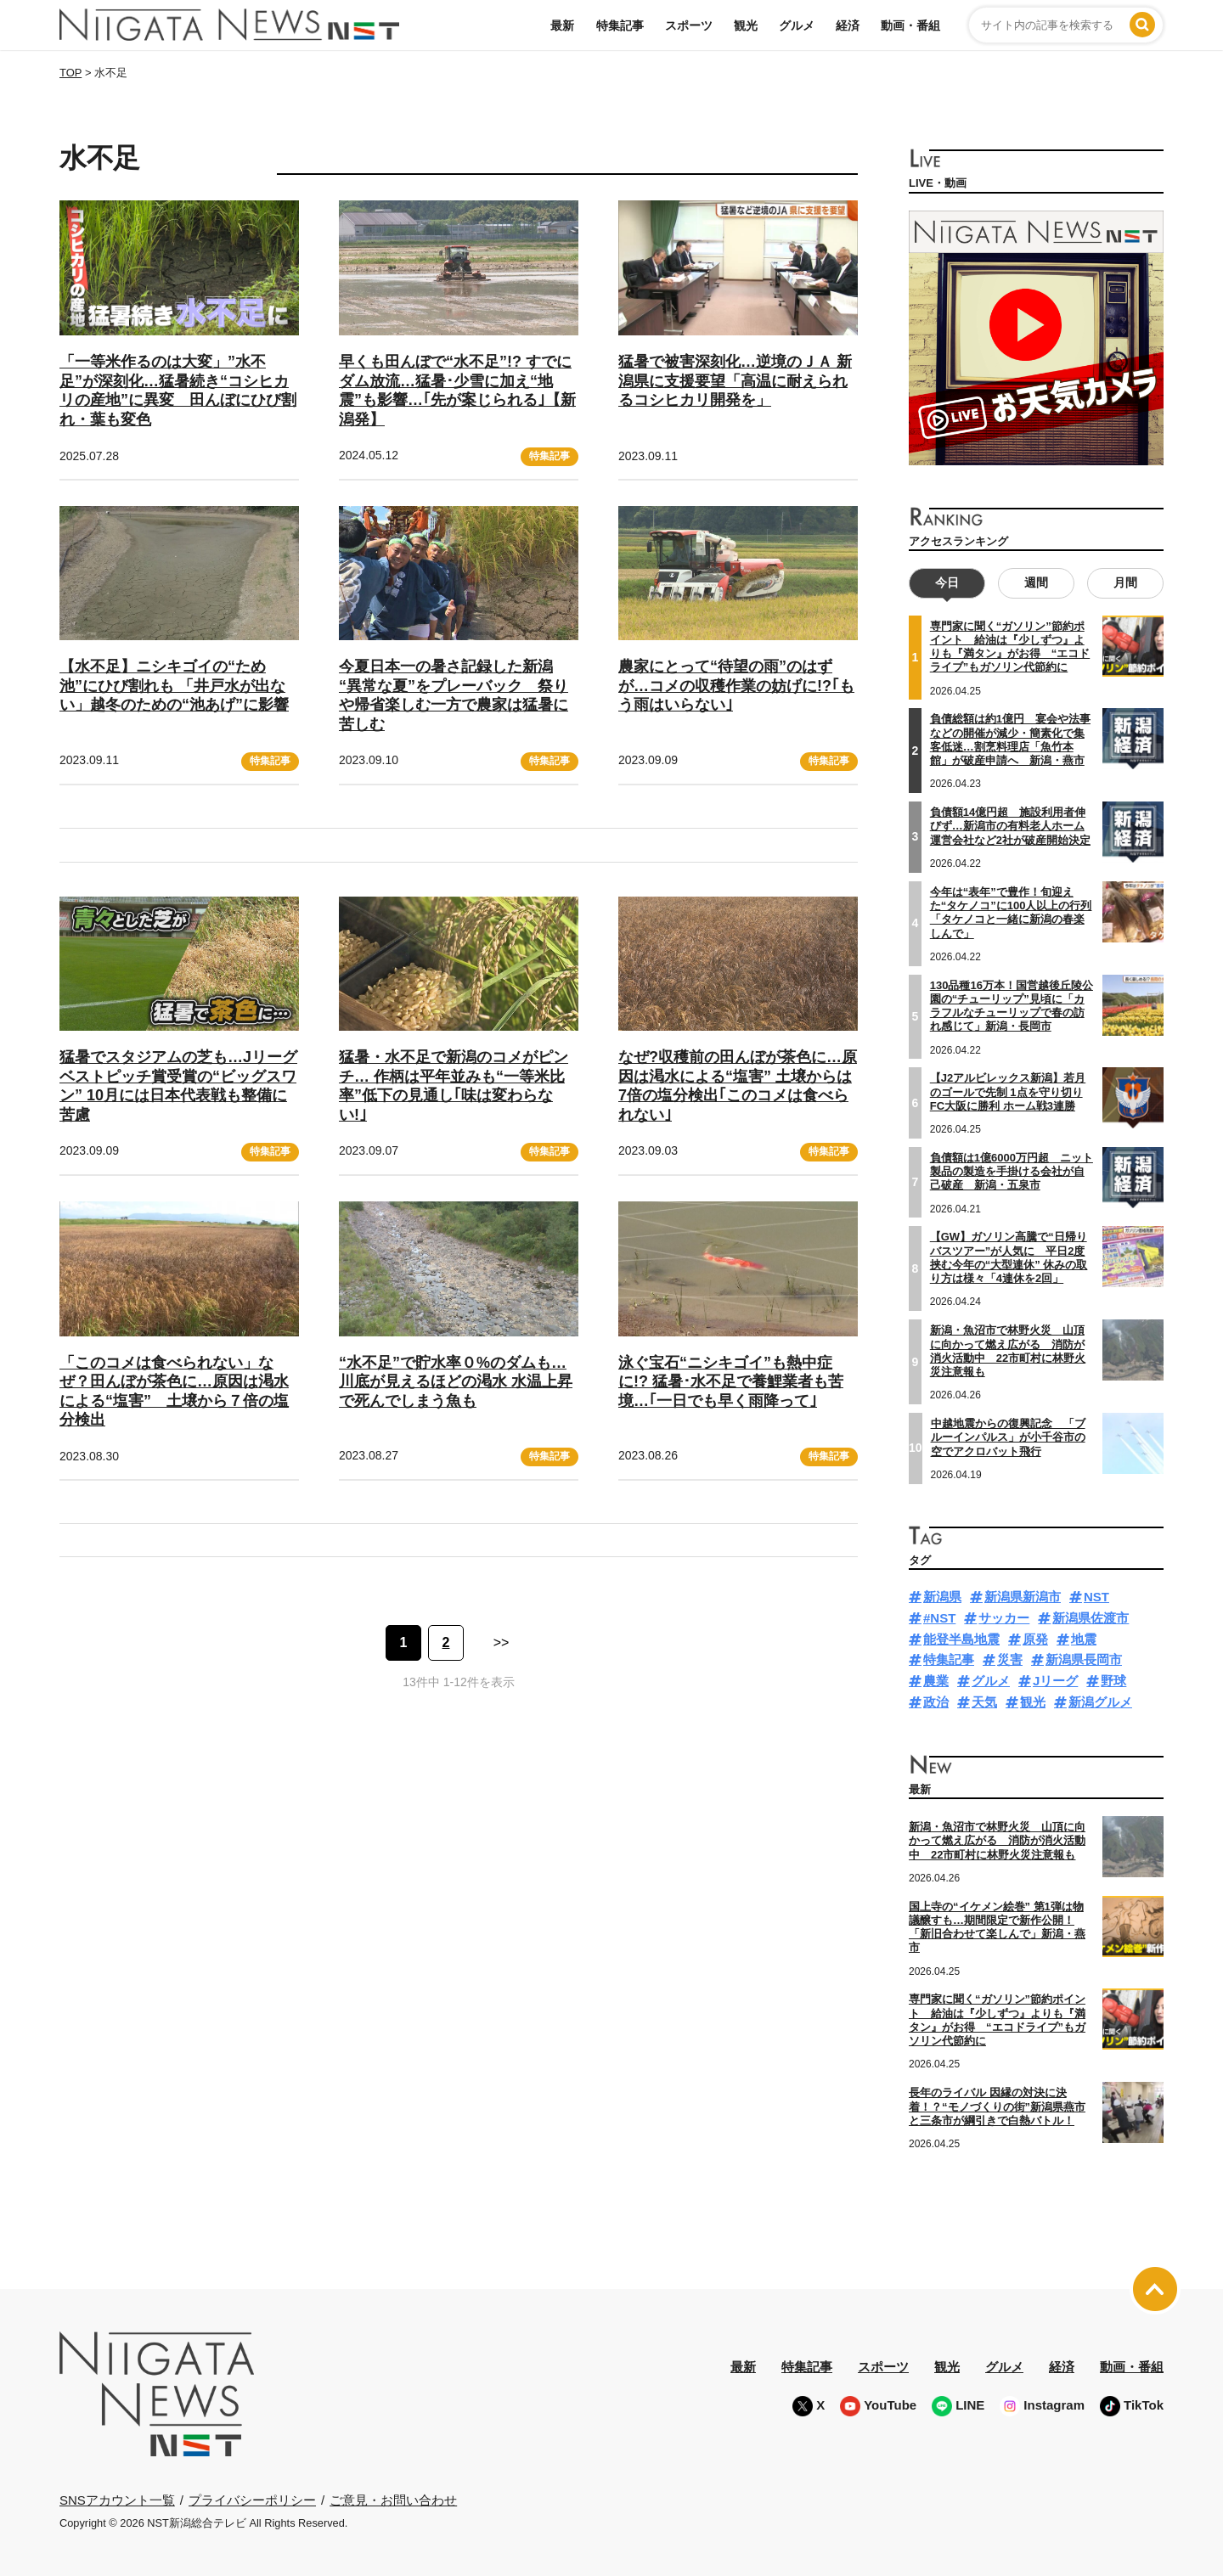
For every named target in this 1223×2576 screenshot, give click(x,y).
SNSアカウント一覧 (117, 2500)
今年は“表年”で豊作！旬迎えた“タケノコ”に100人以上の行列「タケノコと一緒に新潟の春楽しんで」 (1011, 913)
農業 (936, 1680)
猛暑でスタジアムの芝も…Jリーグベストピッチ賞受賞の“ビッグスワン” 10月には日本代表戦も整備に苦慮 (178, 1086)
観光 (746, 25)
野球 (1113, 1680)
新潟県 (942, 1596)
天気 (984, 1702)
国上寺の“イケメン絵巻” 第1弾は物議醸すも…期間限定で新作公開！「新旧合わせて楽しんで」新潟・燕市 (997, 1927)
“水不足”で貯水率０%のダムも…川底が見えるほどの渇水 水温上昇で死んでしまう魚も (455, 1381)
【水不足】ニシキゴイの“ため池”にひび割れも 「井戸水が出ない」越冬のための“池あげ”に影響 (174, 685)
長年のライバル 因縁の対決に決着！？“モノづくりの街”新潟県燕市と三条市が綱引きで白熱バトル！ (997, 2106)
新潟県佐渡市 (1090, 1618)
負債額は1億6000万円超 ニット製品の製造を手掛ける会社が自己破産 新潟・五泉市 (1011, 1171)
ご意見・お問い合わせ (393, 2500)
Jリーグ (1055, 1680)
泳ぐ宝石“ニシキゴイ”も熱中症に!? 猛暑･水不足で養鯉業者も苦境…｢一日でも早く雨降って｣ (730, 1381)
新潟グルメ (1100, 1702)
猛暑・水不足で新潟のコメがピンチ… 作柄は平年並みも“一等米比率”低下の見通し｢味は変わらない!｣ (453, 1086)
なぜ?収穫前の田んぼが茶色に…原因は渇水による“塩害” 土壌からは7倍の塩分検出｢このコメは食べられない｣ (737, 1086)
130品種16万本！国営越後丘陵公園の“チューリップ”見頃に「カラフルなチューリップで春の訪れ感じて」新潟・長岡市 (1011, 1005)
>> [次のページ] (501, 1642)
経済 (847, 25)
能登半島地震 (961, 1639)
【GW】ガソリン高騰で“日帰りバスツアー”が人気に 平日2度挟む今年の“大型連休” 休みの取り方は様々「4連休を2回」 (1009, 1257)
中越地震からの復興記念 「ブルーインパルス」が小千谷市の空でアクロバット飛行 (1008, 1437)
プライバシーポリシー (252, 2500)
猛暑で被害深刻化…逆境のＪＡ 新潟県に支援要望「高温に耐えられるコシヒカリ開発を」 (735, 380)
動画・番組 (910, 25)
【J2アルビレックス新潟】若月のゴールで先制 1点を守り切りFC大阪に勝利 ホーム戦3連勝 (1007, 1091)
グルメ (796, 25)
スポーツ (689, 25)
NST (1096, 1596)
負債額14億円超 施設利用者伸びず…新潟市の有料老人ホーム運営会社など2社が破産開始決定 (1010, 826)
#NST (939, 1618)
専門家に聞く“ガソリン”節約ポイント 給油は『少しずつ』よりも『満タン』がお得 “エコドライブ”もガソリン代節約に (1010, 647)
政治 (936, 1702)
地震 (1083, 1639)
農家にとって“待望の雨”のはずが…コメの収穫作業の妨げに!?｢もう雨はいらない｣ (736, 685)
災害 (1010, 1659)
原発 (1035, 1639)
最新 (562, 25)
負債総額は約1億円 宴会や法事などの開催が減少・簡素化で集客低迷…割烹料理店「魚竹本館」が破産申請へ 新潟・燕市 (1010, 739)
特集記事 (620, 25)
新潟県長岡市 (1083, 1659)
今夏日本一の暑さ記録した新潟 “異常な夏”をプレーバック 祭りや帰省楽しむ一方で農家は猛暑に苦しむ (453, 695)
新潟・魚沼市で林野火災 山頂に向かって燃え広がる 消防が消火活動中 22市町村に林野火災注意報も (1007, 1351)
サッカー (1003, 1618)
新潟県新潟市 (1022, 1596)
